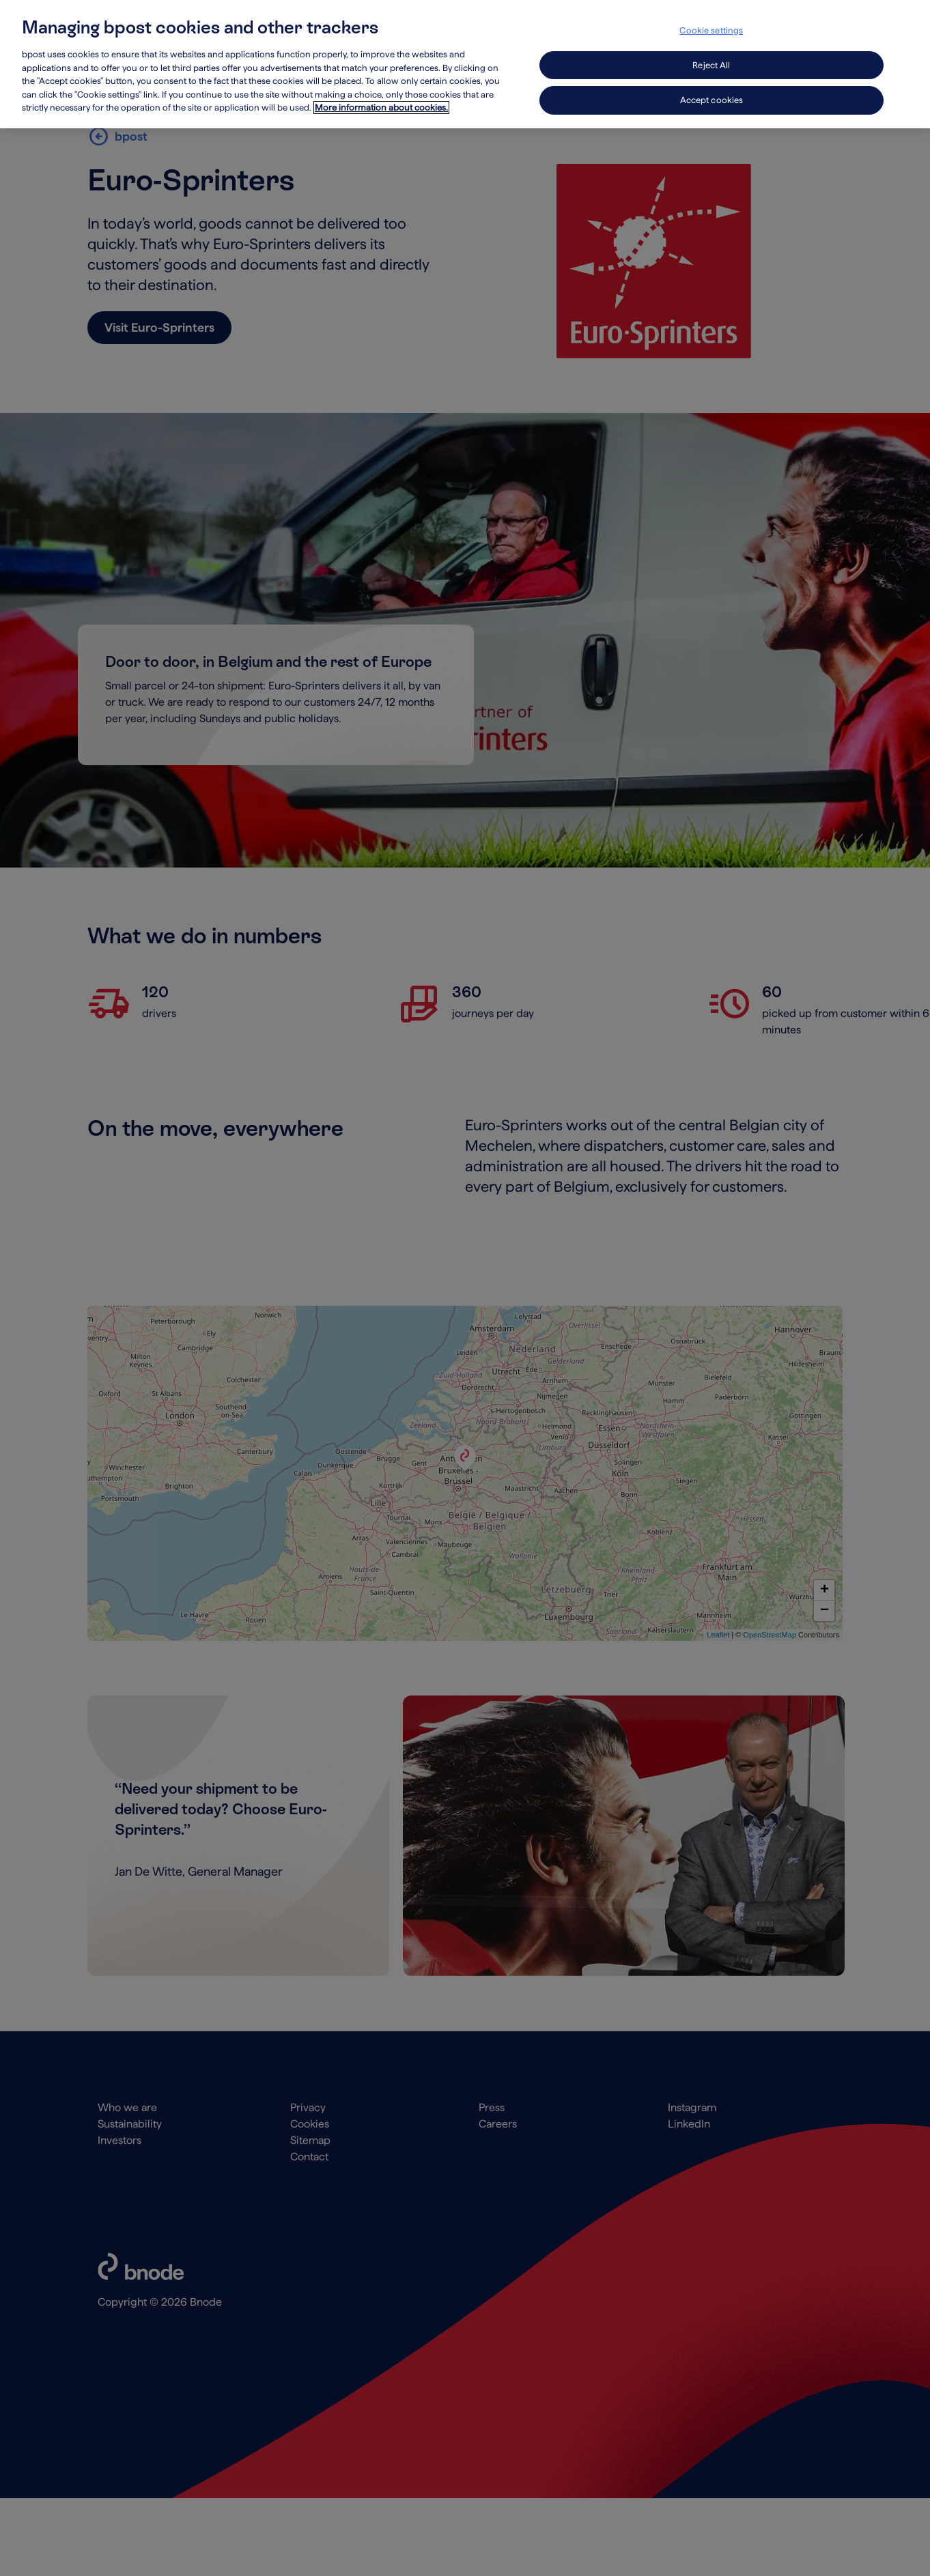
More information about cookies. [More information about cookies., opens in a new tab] (381, 92)
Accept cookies (712, 84)
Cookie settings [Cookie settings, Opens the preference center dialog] (711, 15)
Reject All (711, 49)
